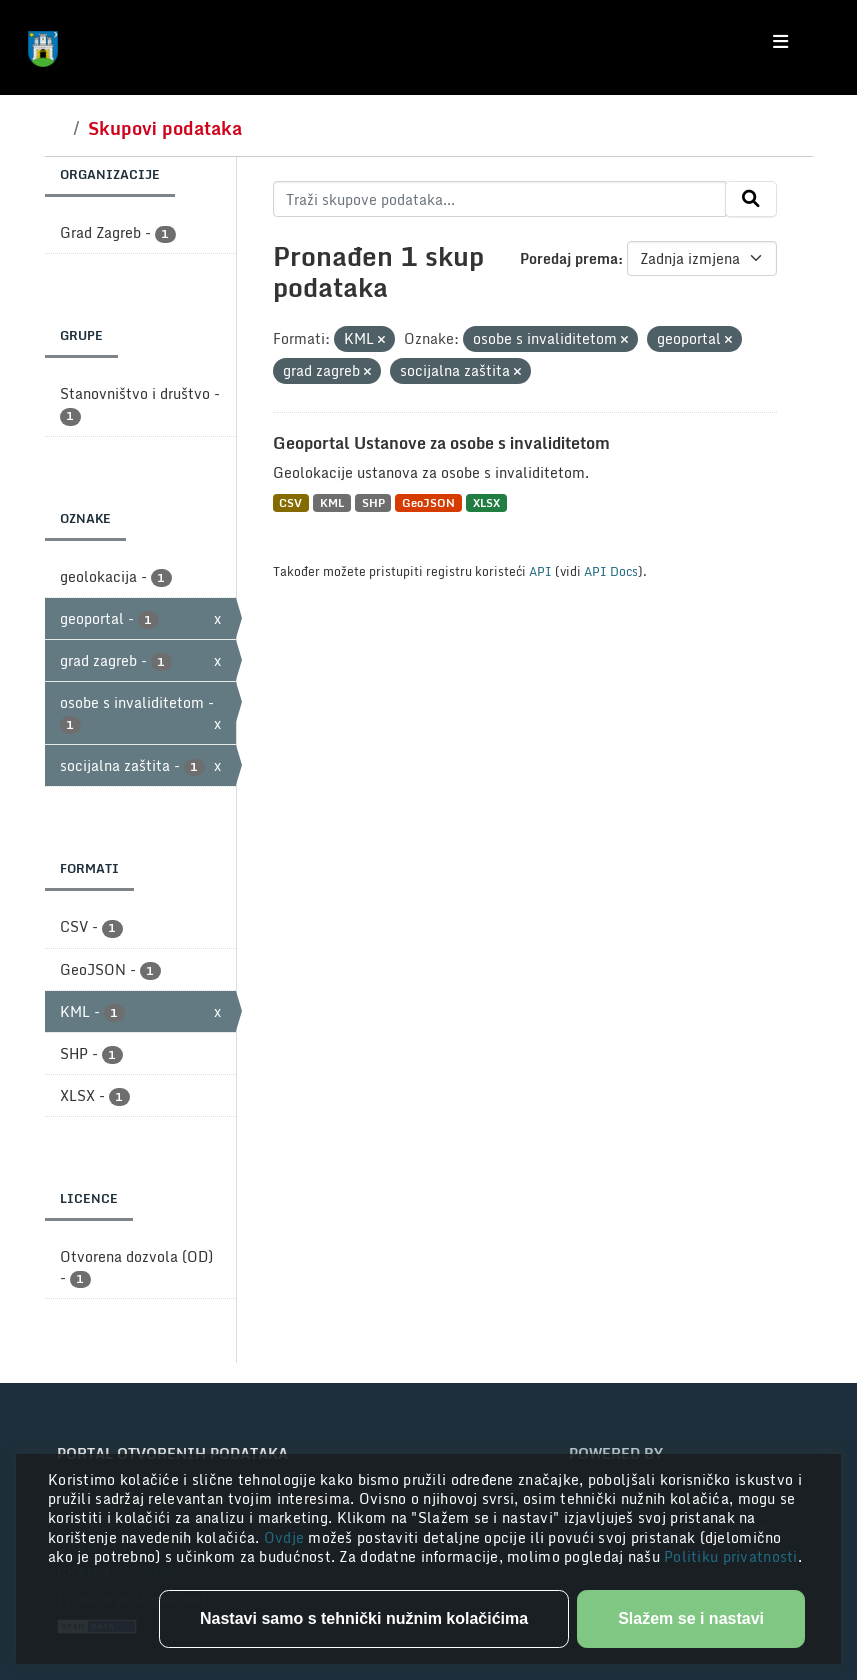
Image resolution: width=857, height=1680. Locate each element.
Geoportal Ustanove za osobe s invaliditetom (441, 443)
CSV (290, 502)
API (540, 571)
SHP (373, 502)
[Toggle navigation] (780, 42)
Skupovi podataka (165, 128)
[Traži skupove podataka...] (499, 199)
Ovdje (286, 1537)
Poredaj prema (569, 258)
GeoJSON (428, 502)
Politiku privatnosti (731, 1556)
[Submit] (751, 199)
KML (332, 502)
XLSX (486, 502)
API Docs (611, 571)
